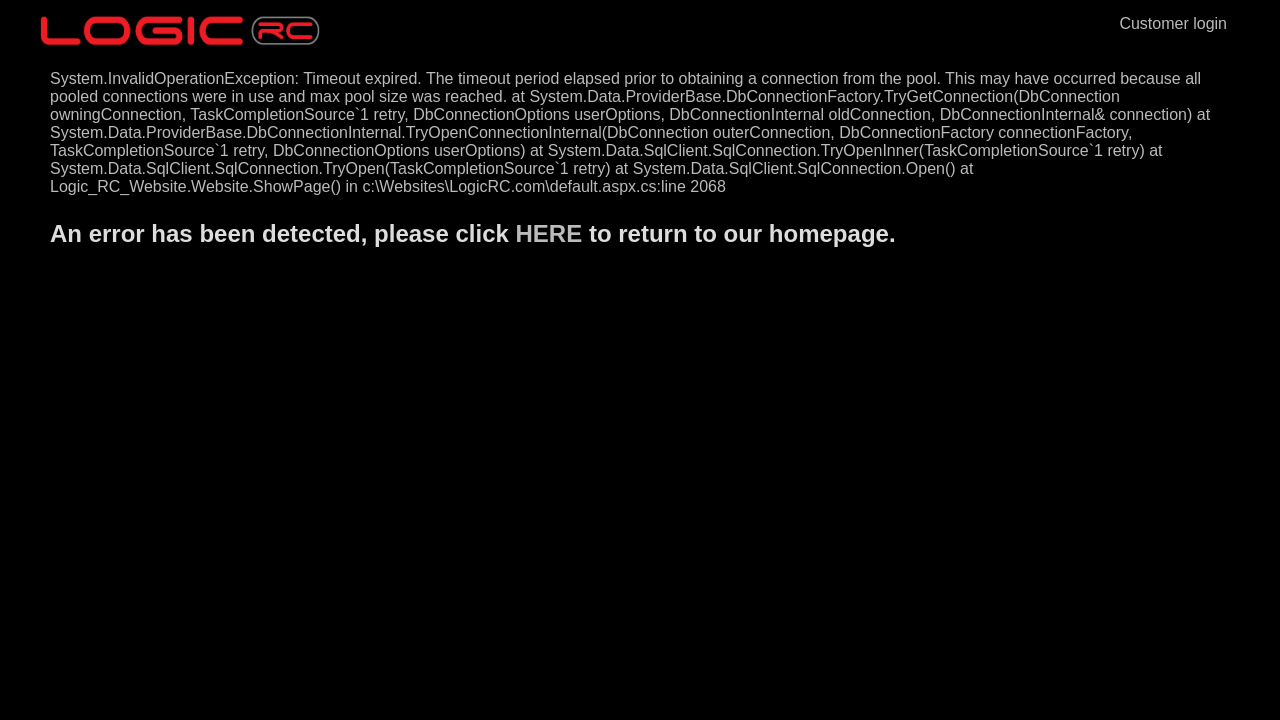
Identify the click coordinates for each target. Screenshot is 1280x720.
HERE (549, 233)
